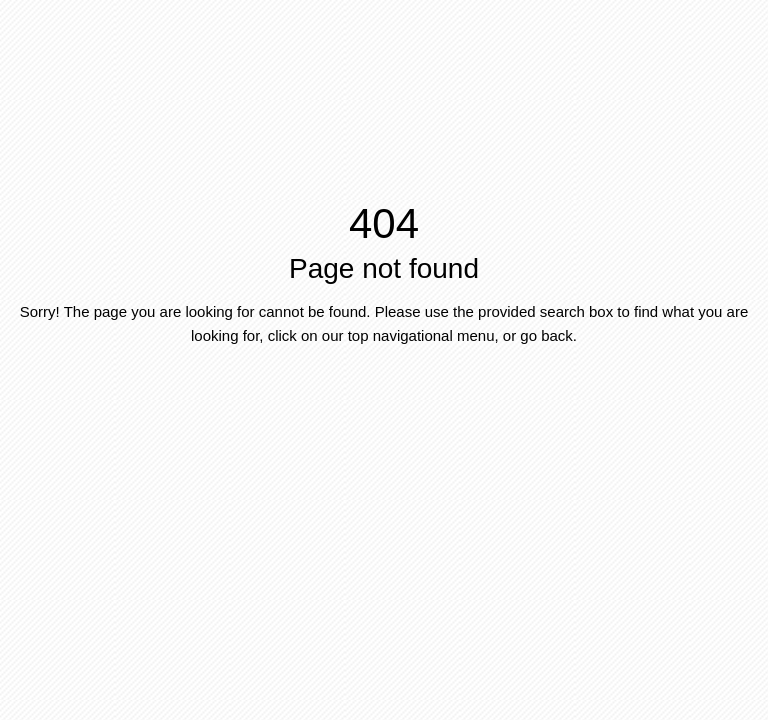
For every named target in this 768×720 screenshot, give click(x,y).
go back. (548, 335)
